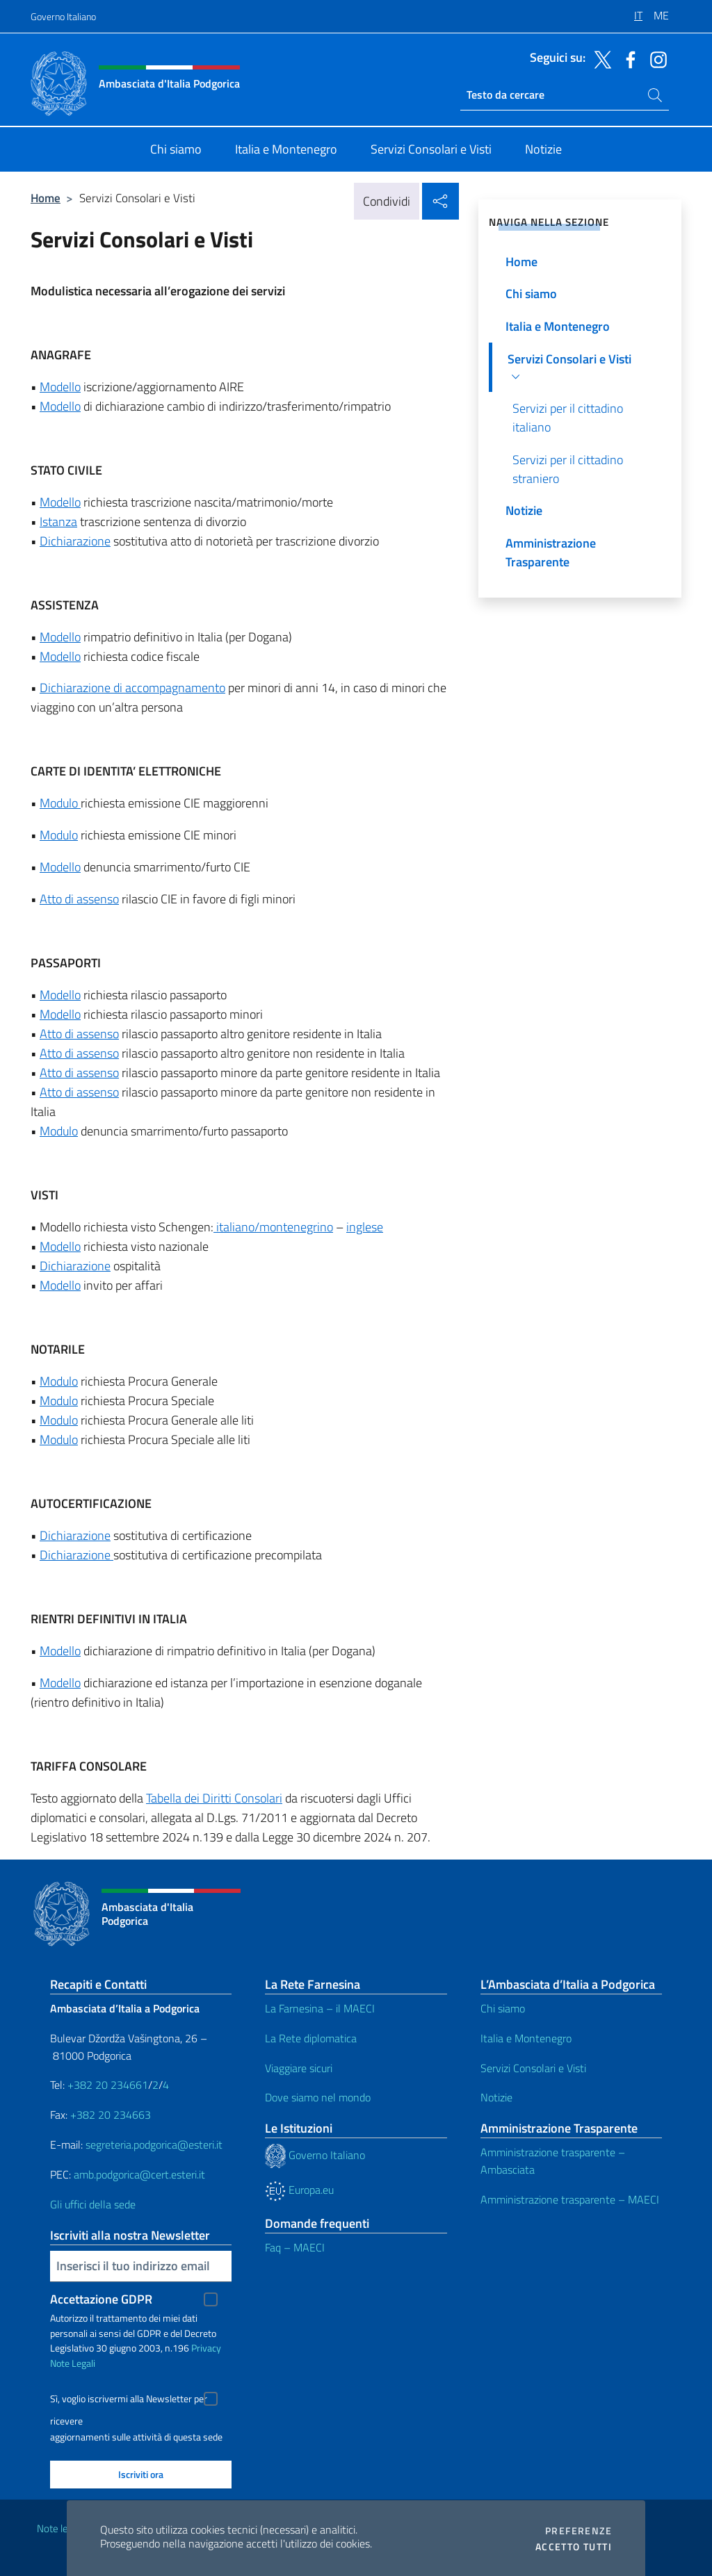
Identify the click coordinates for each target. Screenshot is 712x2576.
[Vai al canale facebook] (627, 58)
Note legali (60, 2528)
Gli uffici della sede (93, 2204)
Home (45, 197)
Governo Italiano (63, 16)
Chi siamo (502, 2008)
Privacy (206, 2347)
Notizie (496, 2097)
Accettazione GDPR (101, 2299)
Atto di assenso (79, 898)
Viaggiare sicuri (298, 2068)
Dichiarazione (75, 541)
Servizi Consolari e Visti (533, 2068)
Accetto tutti (573, 2547)
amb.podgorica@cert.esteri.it (139, 2174)
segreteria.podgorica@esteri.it (154, 2144)
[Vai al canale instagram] (655, 58)
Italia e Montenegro (526, 2038)
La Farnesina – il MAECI (320, 2008)
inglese (364, 1226)
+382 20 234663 (110, 2114)
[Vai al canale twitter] (599, 58)
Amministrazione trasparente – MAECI (569, 2199)
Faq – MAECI (295, 2247)
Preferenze (578, 2531)
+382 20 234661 (107, 2084)
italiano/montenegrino (273, 1226)
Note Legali (72, 2363)
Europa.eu (299, 2189)
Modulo (60, 803)
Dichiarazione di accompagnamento (132, 687)
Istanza (58, 521)
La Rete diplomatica (311, 2038)
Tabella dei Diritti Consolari (214, 1798)
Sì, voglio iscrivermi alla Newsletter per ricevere (128, 2400)
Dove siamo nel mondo (318, 2097)
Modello (60, 386)
